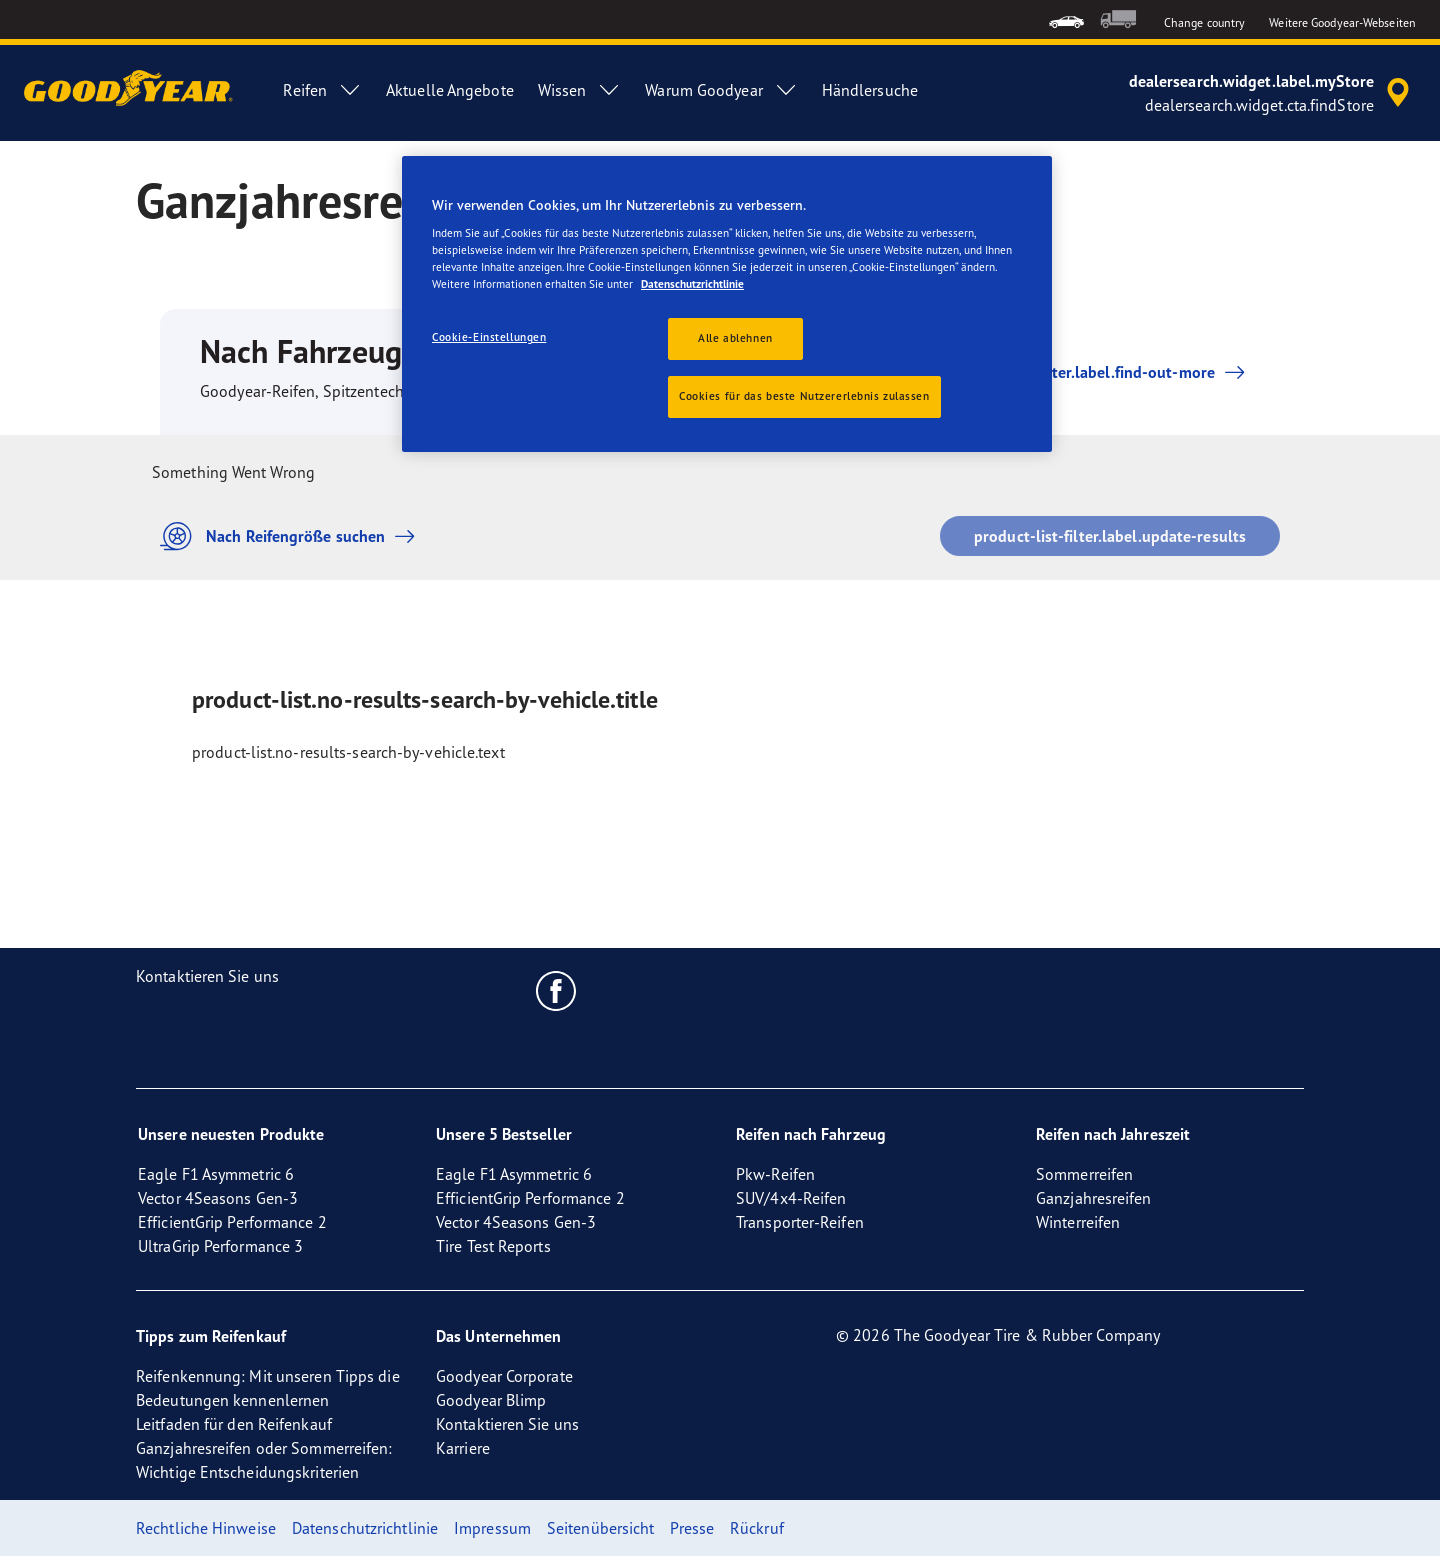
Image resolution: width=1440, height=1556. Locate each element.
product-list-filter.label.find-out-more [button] (1075, 372)
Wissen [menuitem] (580, 90)
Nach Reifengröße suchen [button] (292, 536)
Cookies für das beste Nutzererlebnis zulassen (804, 396)
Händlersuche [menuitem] (870, 90)
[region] (727, 304)
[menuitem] (1066, 19)
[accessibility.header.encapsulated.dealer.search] (1272, 93)
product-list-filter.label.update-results (1110, 536)
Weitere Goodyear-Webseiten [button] (1342, 22)
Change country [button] (1204, 22)
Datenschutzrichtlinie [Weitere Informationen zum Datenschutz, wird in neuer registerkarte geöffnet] (692, 284)
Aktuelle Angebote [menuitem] (450, 90)
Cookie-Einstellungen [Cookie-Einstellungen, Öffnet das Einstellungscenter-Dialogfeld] (489, 337)
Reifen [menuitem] (322, 90)
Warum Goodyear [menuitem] (721, 90)
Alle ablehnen (735, 338)
